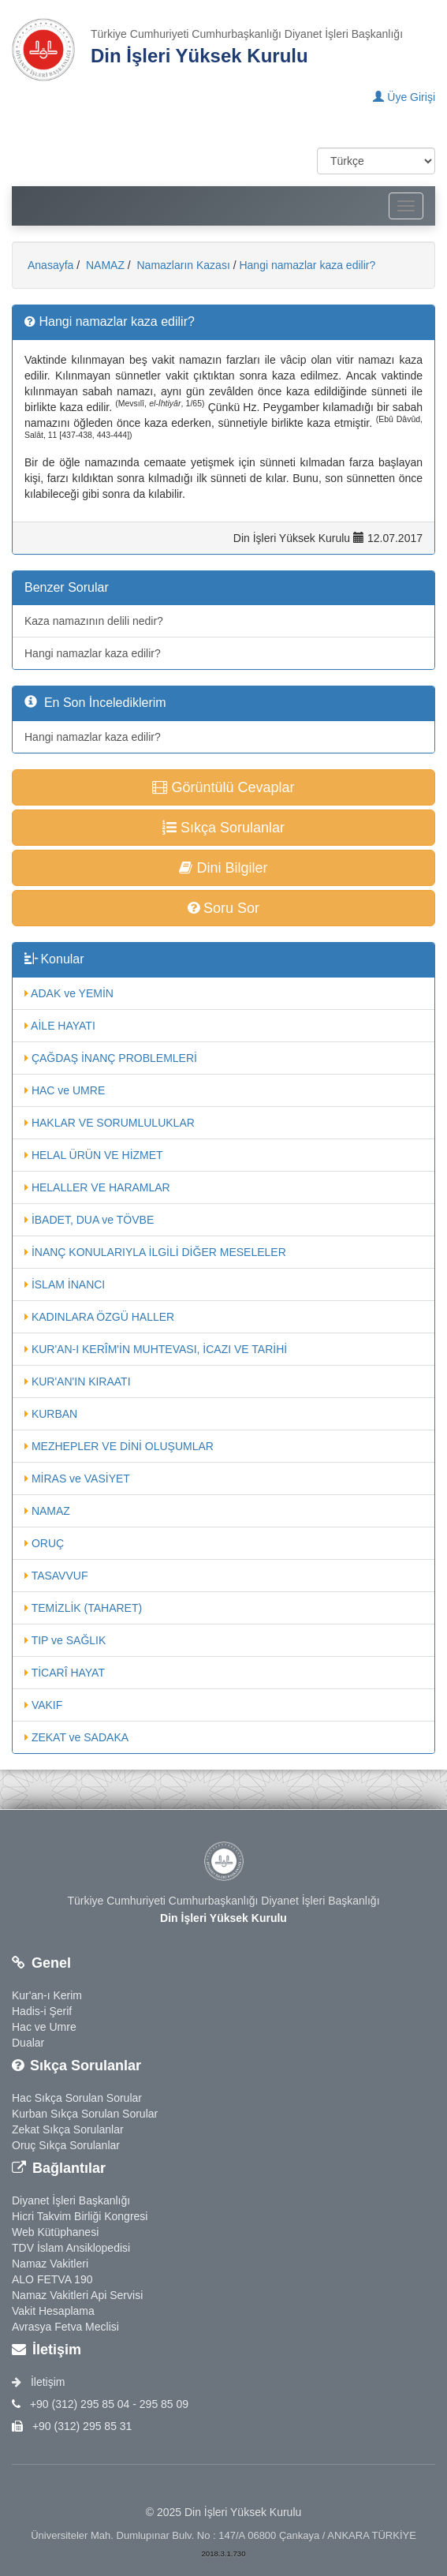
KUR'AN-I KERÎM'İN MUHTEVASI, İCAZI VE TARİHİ (155, 1349)
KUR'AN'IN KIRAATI (77, 1381)
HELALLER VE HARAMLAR (97, 1187)
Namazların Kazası (182, 265)
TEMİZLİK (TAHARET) (83, 1608)
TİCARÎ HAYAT (64, 1672)
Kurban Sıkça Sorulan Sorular (85, 2113)
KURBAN (50, 1414)
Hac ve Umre (44, 2027)
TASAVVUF (56, 1575)
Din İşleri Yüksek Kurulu (199, 55)
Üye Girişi (404, 97)
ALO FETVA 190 (52, 2279)
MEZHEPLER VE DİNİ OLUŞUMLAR (119, 1446)
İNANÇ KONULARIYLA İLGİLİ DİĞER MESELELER (155, 1252)
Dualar (28, 2042)
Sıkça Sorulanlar (223, 828)
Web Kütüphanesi (55, 2232)
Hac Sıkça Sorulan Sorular (77, 2098)
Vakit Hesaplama (53, 2311)
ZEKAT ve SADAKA (76, 1737)
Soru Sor (223, 908)
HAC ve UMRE (64, 1090)
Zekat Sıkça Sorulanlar (68, 2129)
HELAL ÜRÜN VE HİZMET (93, 1155)
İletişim (38, 2382)
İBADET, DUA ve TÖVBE (89, 1219)
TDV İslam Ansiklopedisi (71, 2247)
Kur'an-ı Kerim (47, 1995)
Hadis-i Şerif (42, 2011)
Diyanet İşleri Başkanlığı (71, 2200)
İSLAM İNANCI (64, 1284)
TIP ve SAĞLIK (65, 1640)
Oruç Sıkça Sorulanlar (66, 2145)
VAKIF (43, 1705)
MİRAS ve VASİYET (77, 1478)
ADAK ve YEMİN (69, 993)
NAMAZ (104, 265)
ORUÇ (44, 1543)
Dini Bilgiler (223, 868)
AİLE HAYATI (59, 1025)
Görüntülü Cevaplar (223, 787)
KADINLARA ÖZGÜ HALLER (99, 1316)
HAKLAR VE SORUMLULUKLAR (109, 1122)
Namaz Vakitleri (50, 2263)
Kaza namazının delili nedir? (93, 621)
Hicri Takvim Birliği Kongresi (79, 2216)
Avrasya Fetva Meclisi (65, 2326)
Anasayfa (50, 265)
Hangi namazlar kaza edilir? (307, 265)
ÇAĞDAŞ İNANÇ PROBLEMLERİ (110, 1058)
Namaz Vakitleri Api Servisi (77, 2295)
